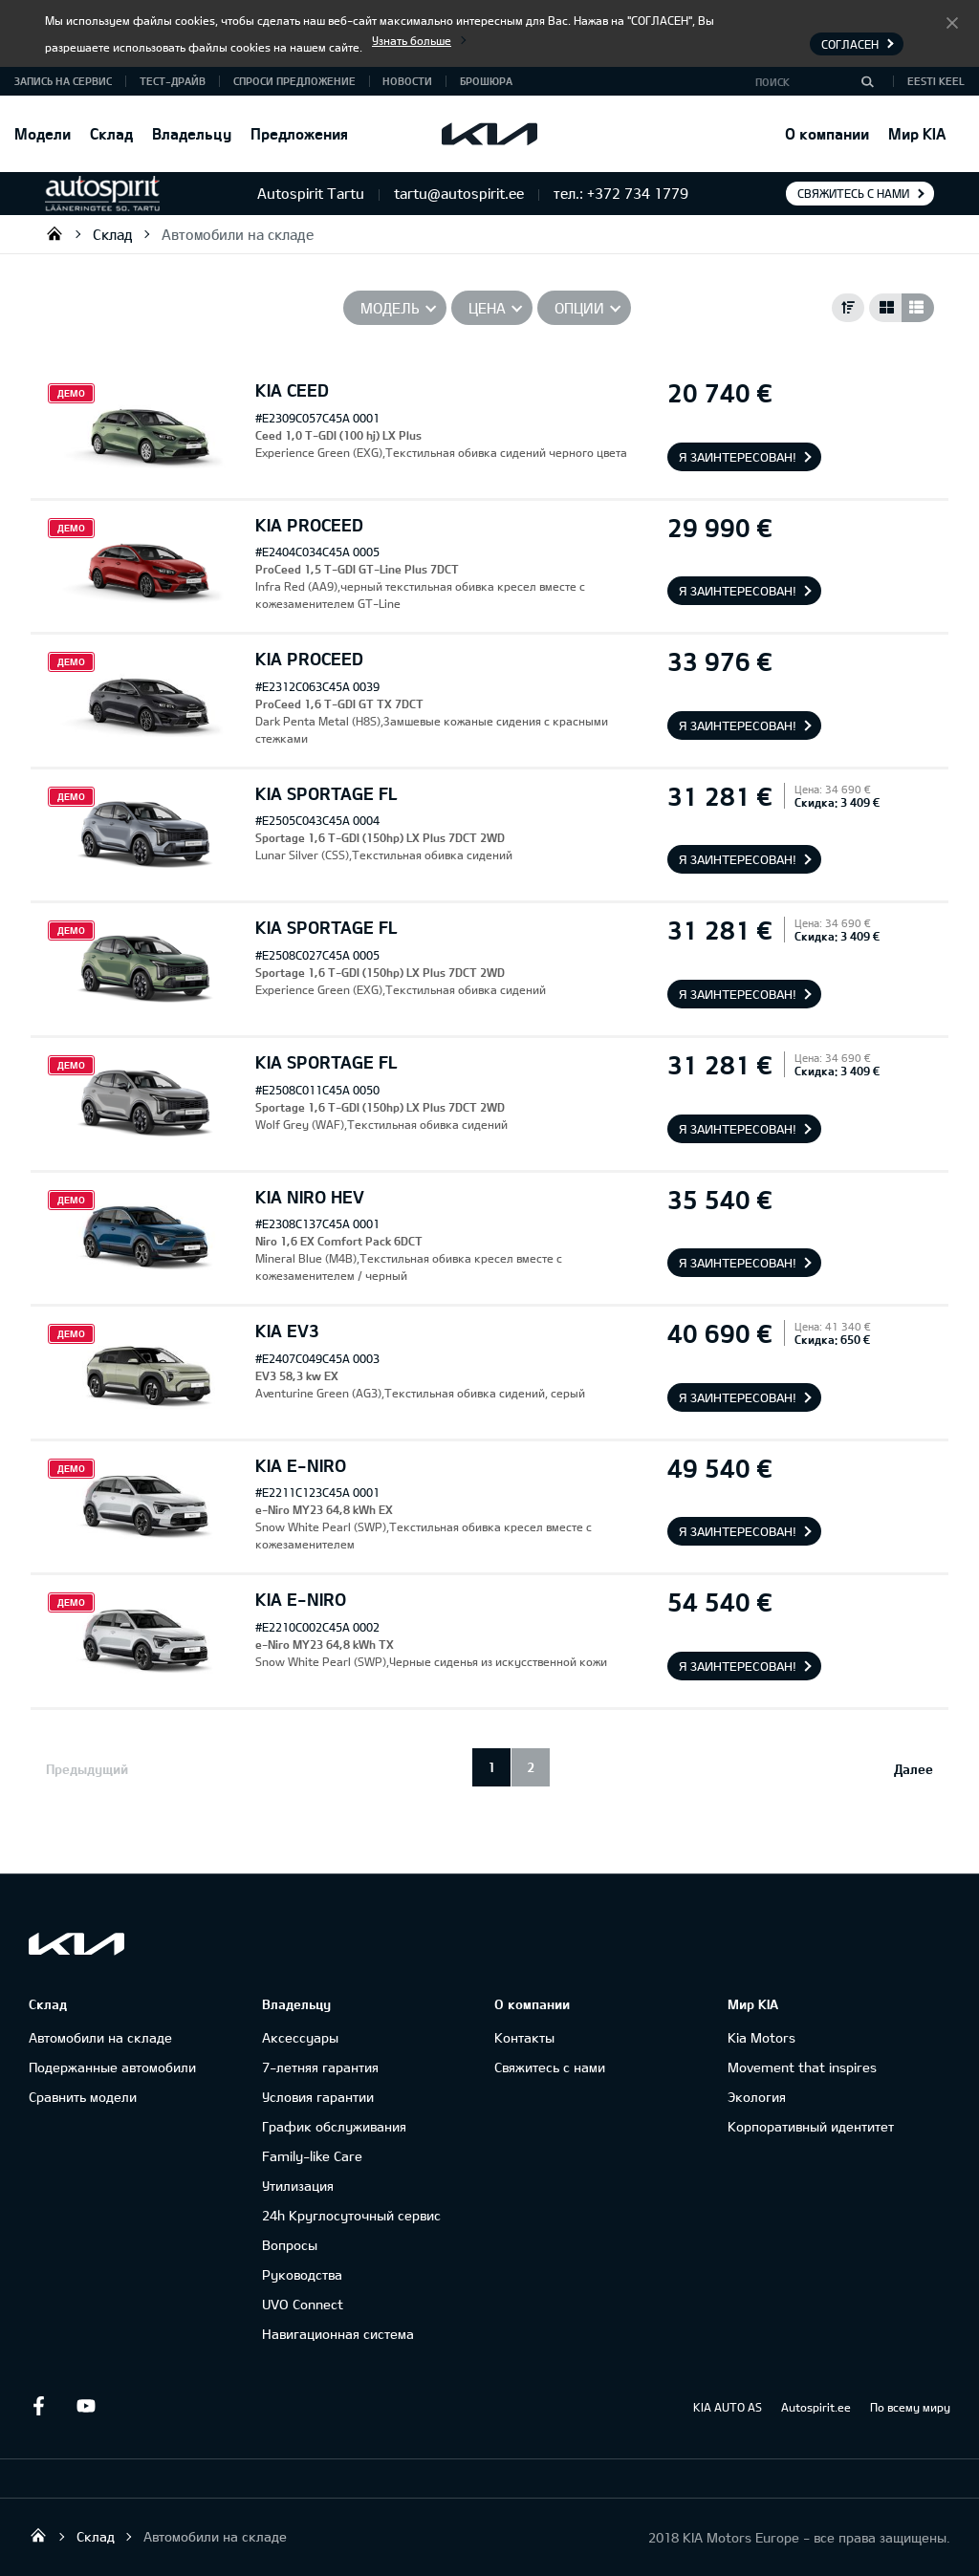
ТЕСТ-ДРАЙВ (173, 81)
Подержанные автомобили (112, 2067)
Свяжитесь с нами (853, 193)
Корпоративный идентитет (811, 2126)
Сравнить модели (83, 2097)
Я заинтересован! (737, 457)
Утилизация (298, 2185)
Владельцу (191, 133)
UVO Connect (302, 2304)
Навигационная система (338, 2334)
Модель (390, 307)
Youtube (86, 2405)
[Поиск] (867, 81)
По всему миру (910, 2407)
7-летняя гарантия (320, 2067)
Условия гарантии (318, 2097)
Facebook (38, 2405)
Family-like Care (312, 2156)
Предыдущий (87, 1769)
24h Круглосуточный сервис (351, 2215)
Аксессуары (300, 2037)
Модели (42, 133)
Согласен (952, 22)
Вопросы (289, 2245)
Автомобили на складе (238, 234)
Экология (757, 2097)
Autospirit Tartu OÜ (54, 233)
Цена (487, 307)
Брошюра (486, 81)
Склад (111, 133)
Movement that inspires (802, 2067)
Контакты (524, 2037)
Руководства (302, 2274)
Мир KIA (917, 133)
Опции (579, 307)
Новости (407, 81)
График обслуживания (334, 2126)
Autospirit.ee (816, 2407)
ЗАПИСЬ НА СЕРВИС (63, 81)
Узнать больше (411, 40)
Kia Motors (761, 2037)
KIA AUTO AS (727, 2407)
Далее (913, 1769)
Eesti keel (936, 81)
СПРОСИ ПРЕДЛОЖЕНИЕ (294, 81)
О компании (827, 133)
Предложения (299, 133)
